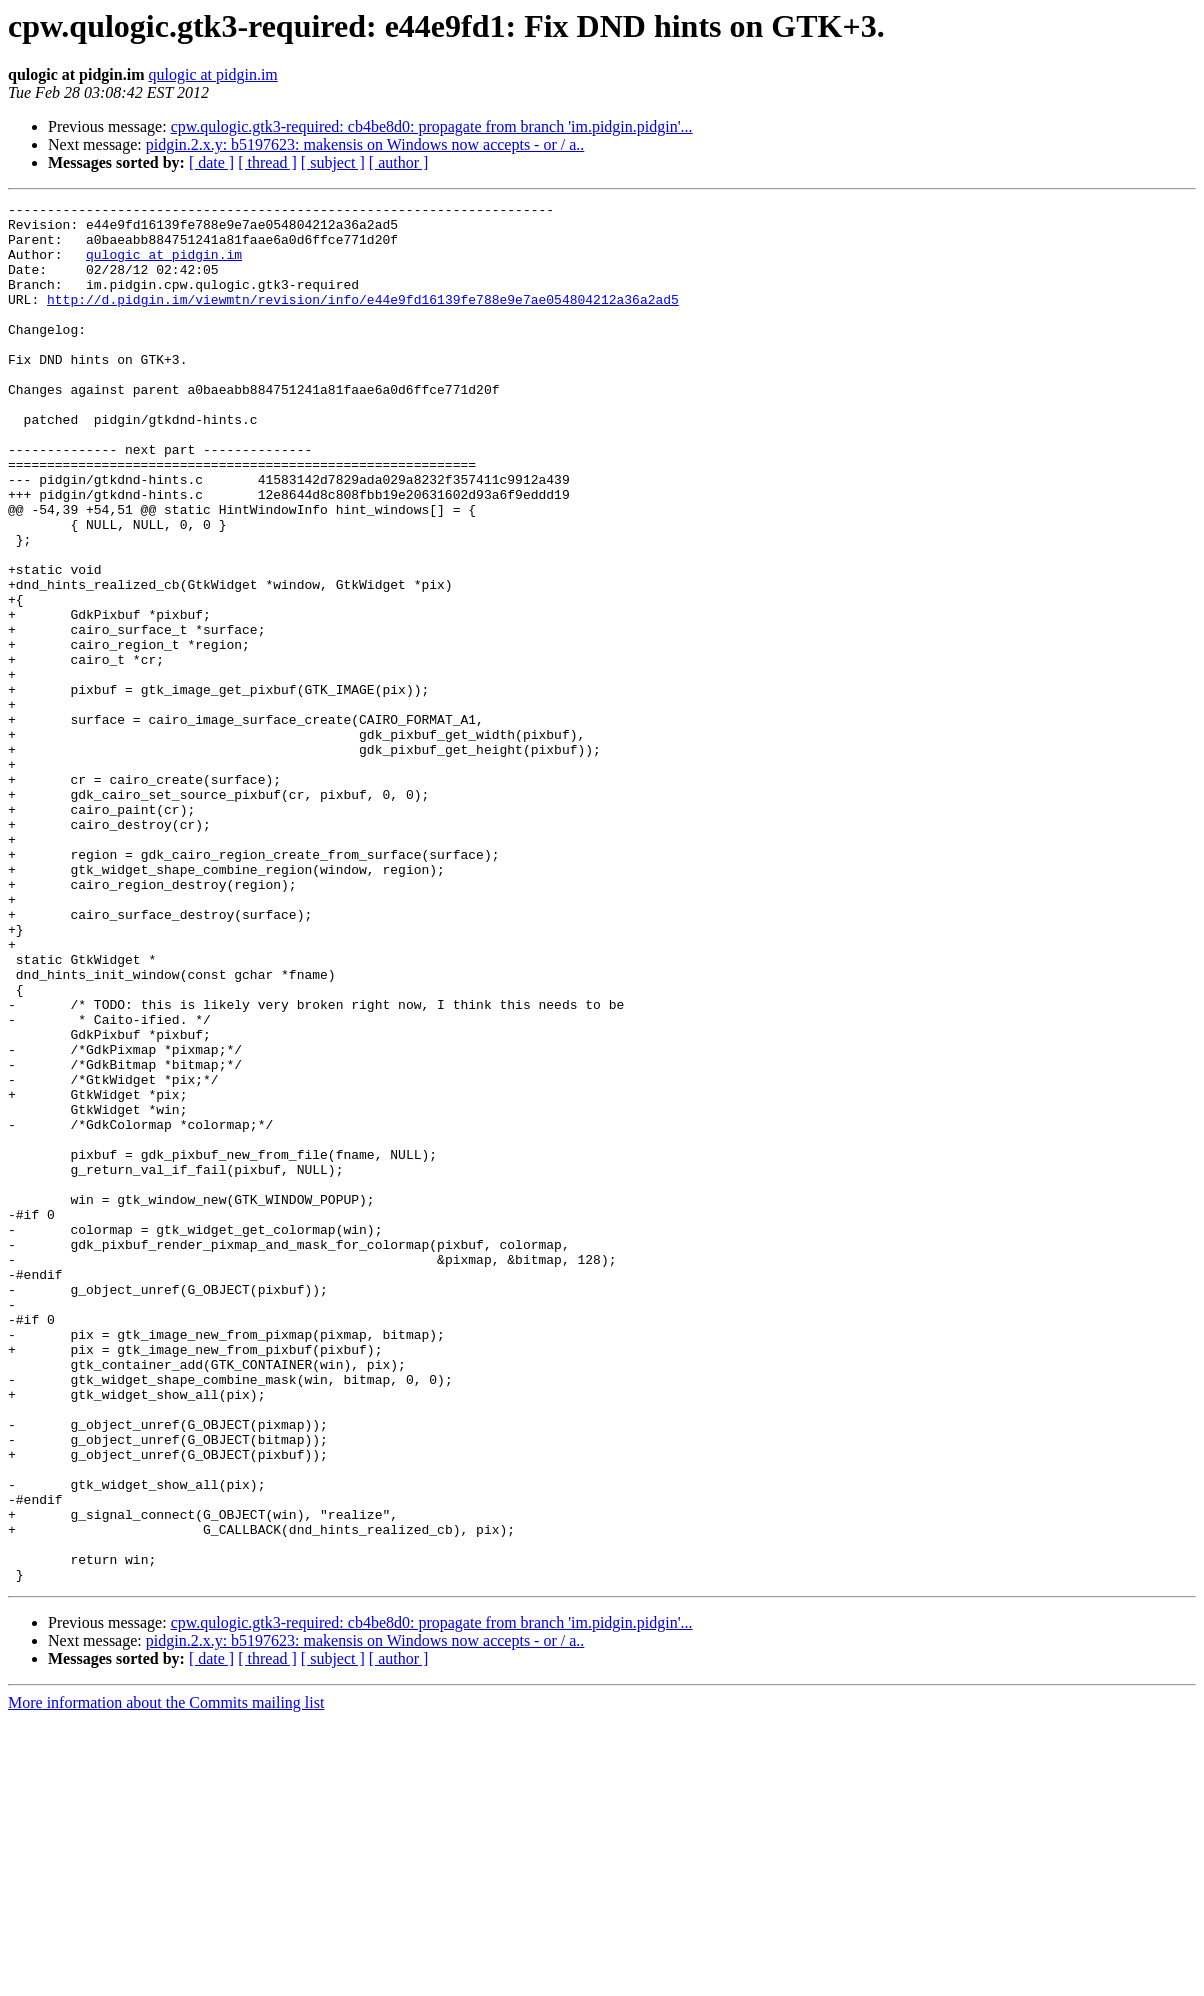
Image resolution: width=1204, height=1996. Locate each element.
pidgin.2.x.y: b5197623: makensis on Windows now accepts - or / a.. (365, 144)
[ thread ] (267, 162)
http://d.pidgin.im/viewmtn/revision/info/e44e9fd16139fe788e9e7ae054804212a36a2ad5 (363, 320)
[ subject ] (333, 162)
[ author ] (399, 162)
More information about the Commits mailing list (166, 1978)
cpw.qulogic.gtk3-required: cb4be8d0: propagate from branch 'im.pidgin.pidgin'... (432, 126)
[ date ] (211, 162)
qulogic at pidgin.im (212, 74)
